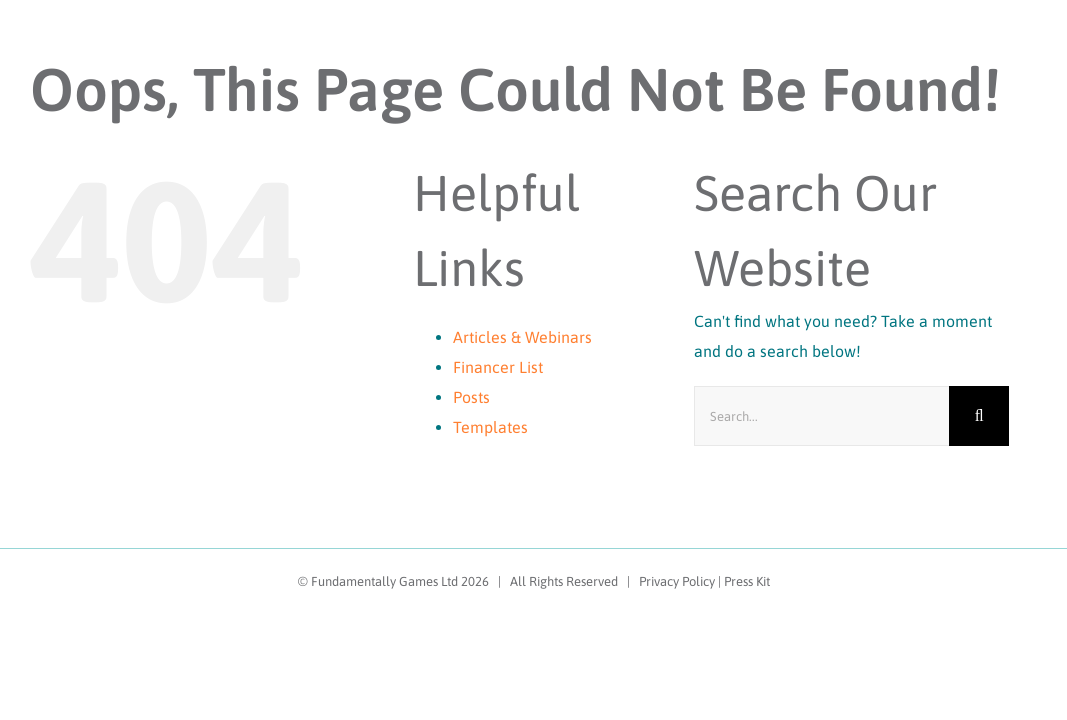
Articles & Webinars (522, 337)
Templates (490, 427)
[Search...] (822, 416)
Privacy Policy (677, 581)
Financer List (498, 367)
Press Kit (747, 581)
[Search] (979, 416)
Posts (471, 397)
